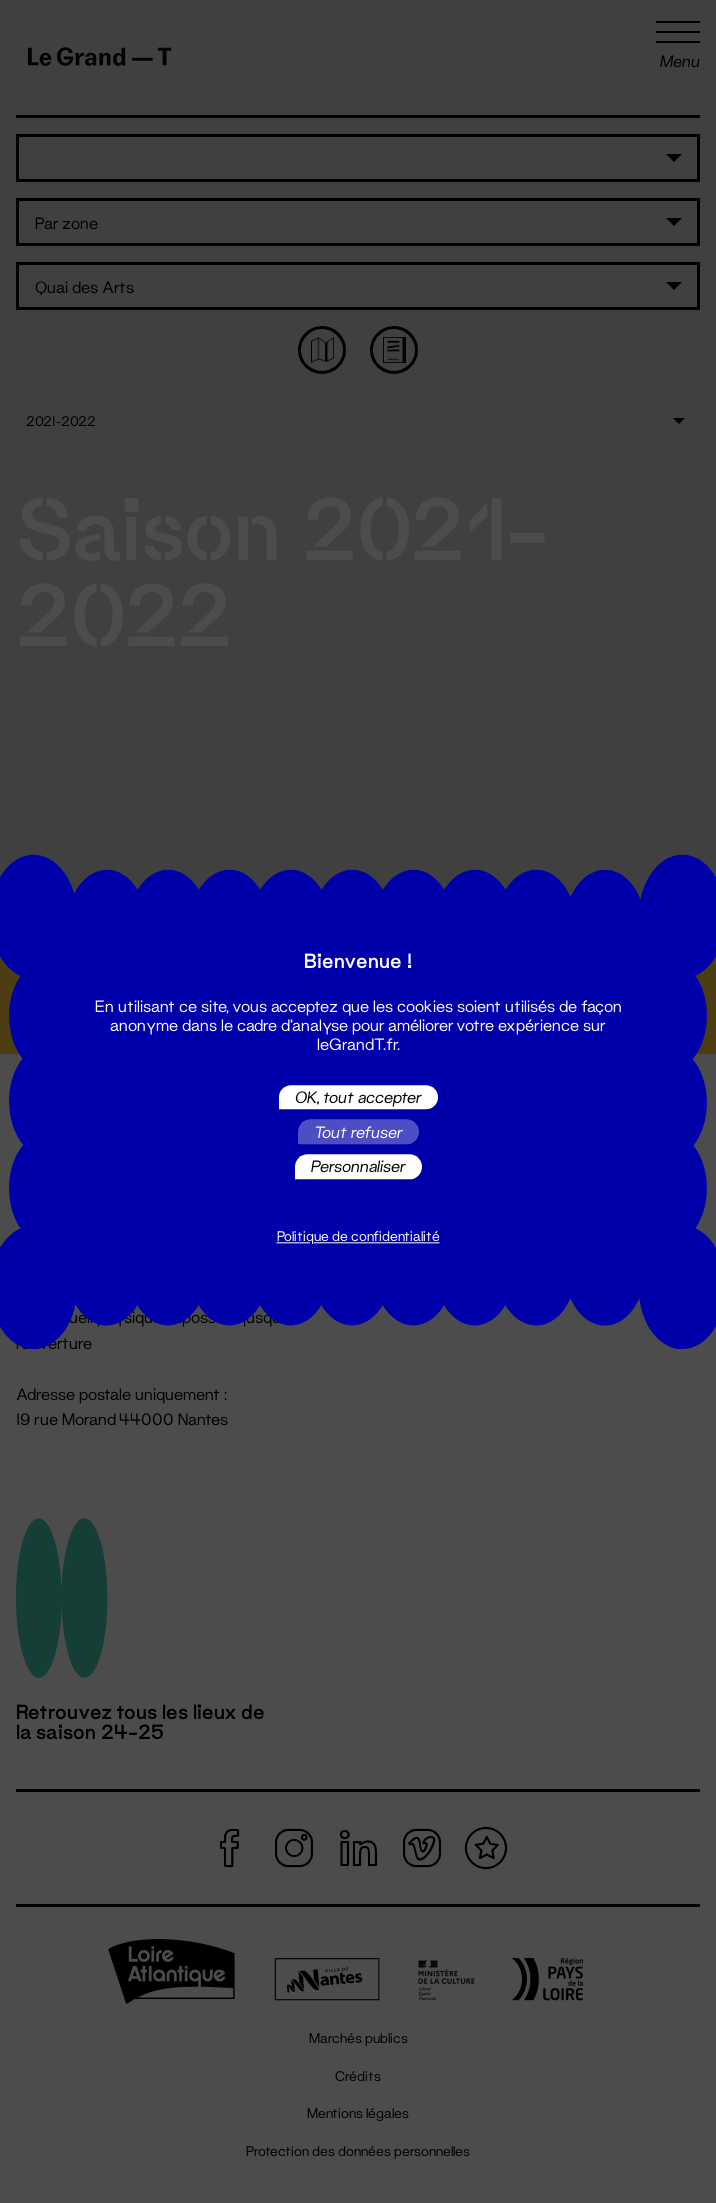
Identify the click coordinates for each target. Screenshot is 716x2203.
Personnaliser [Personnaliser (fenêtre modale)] (358, 1166)
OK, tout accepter (358, 1096)
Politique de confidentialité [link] (358, 1236)
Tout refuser (358, 1131)
